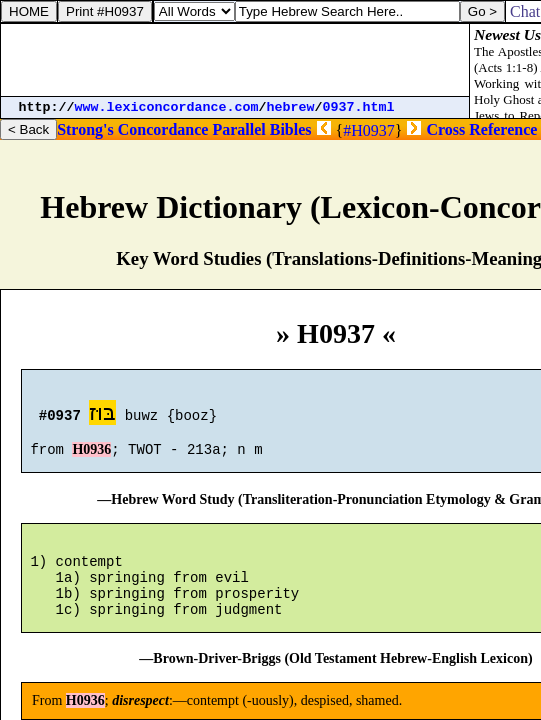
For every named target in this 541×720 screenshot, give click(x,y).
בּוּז (102, 415)
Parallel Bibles (261, 129)
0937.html (359, 107)
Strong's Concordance (132, 129)
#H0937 (369, 130)
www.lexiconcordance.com (167, 107)
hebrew (291, 107)
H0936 (91, 458)
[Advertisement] (235, 60)
